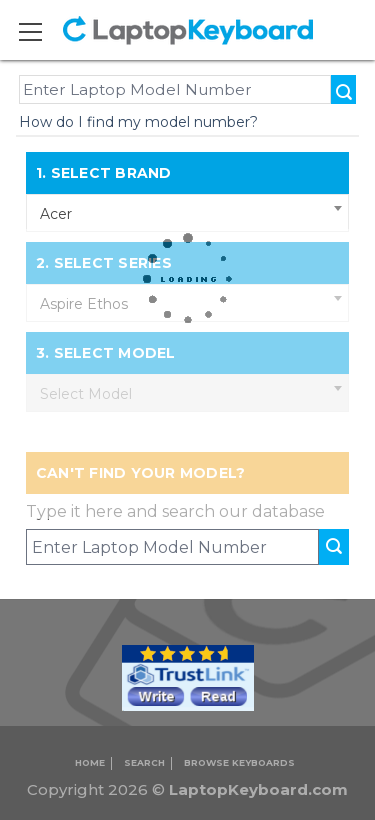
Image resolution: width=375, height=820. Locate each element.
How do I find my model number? (138, 122)
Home (90, 762)
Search (144, 762)
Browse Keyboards (239, 762)
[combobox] (188, 213)
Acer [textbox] (56, 214)
